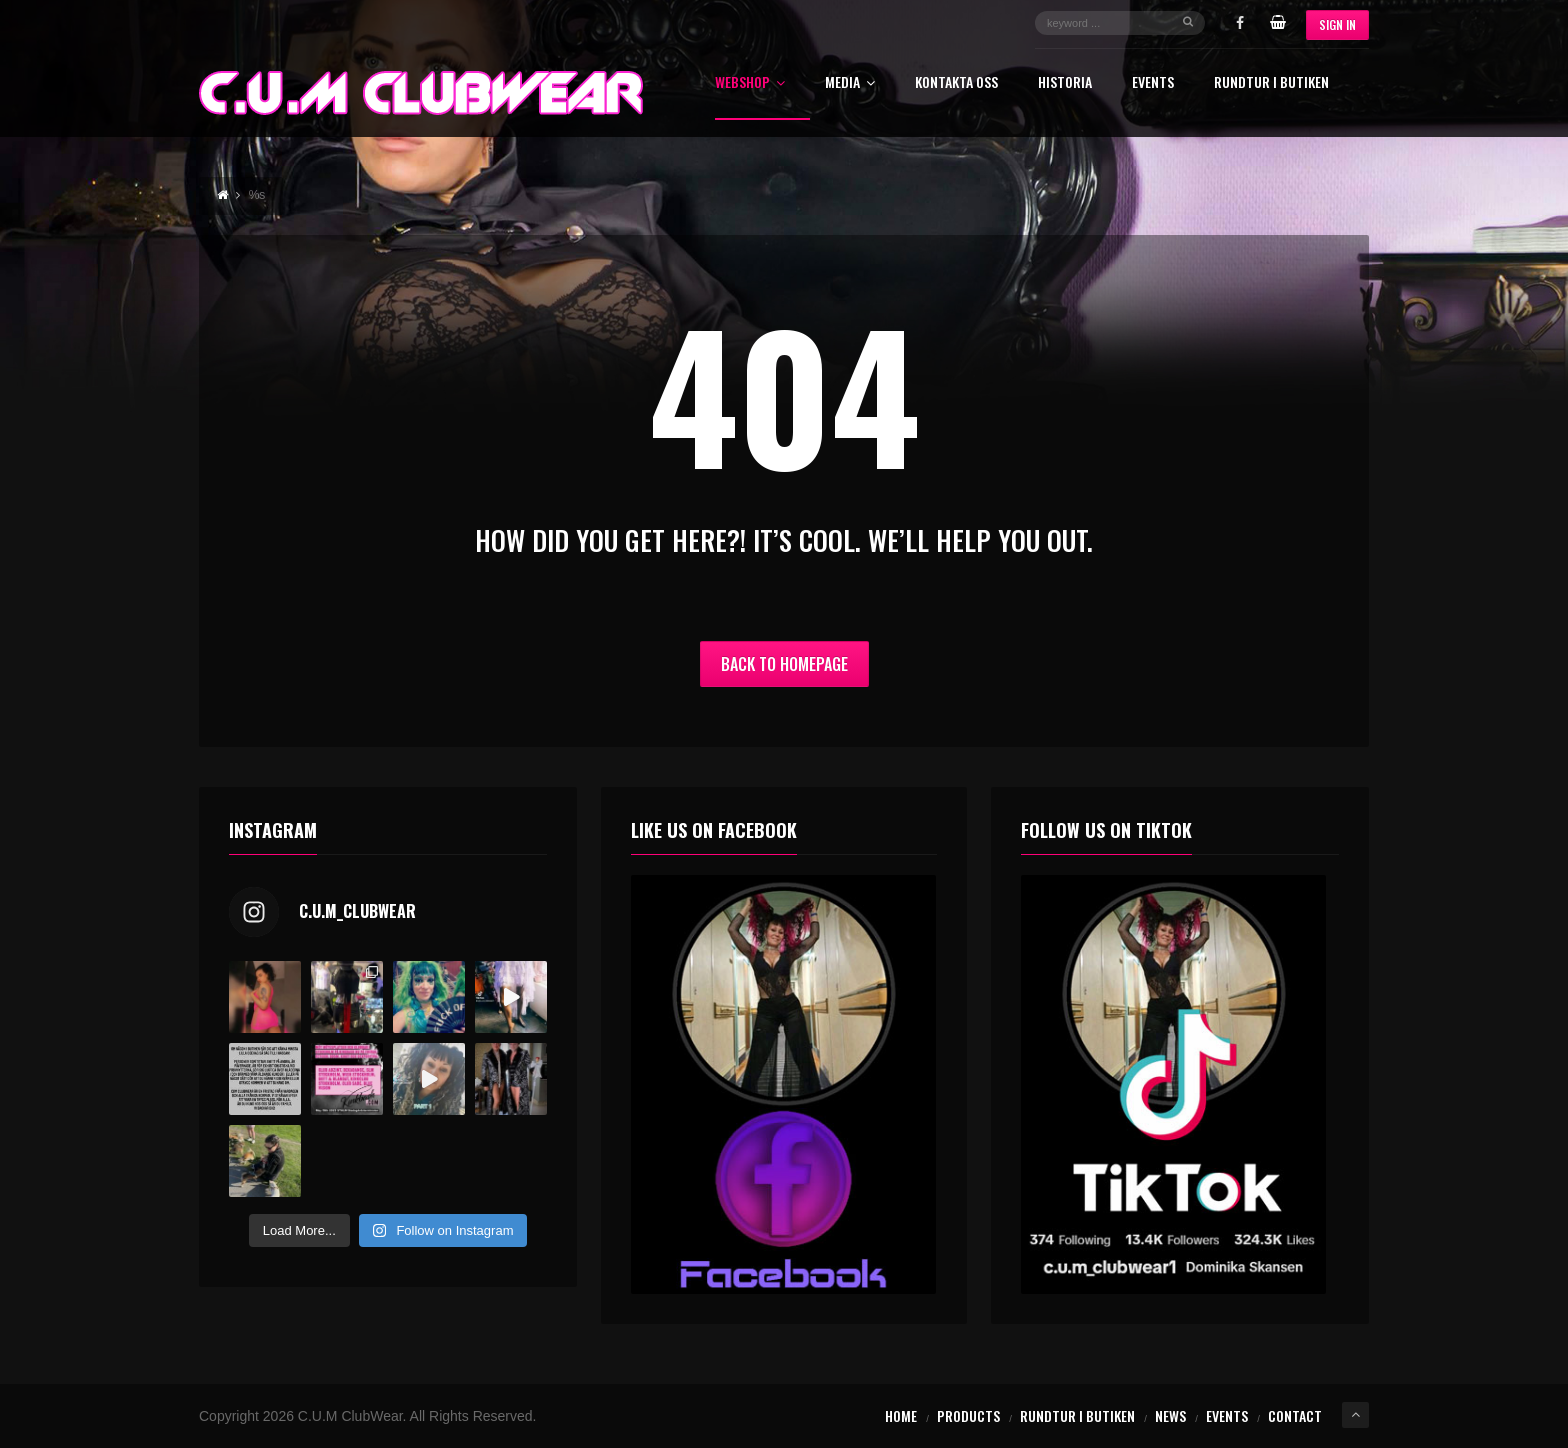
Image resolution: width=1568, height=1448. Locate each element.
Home (901, 1415)
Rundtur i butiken (1271, 83)
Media (850, 83)
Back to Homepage (784, 664)
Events (1153, 83)
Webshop (750, 83)
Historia (1065, 83)
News (1170, 1415)
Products (968, 1415)
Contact (1295, 1415)
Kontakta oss (956, 83)
